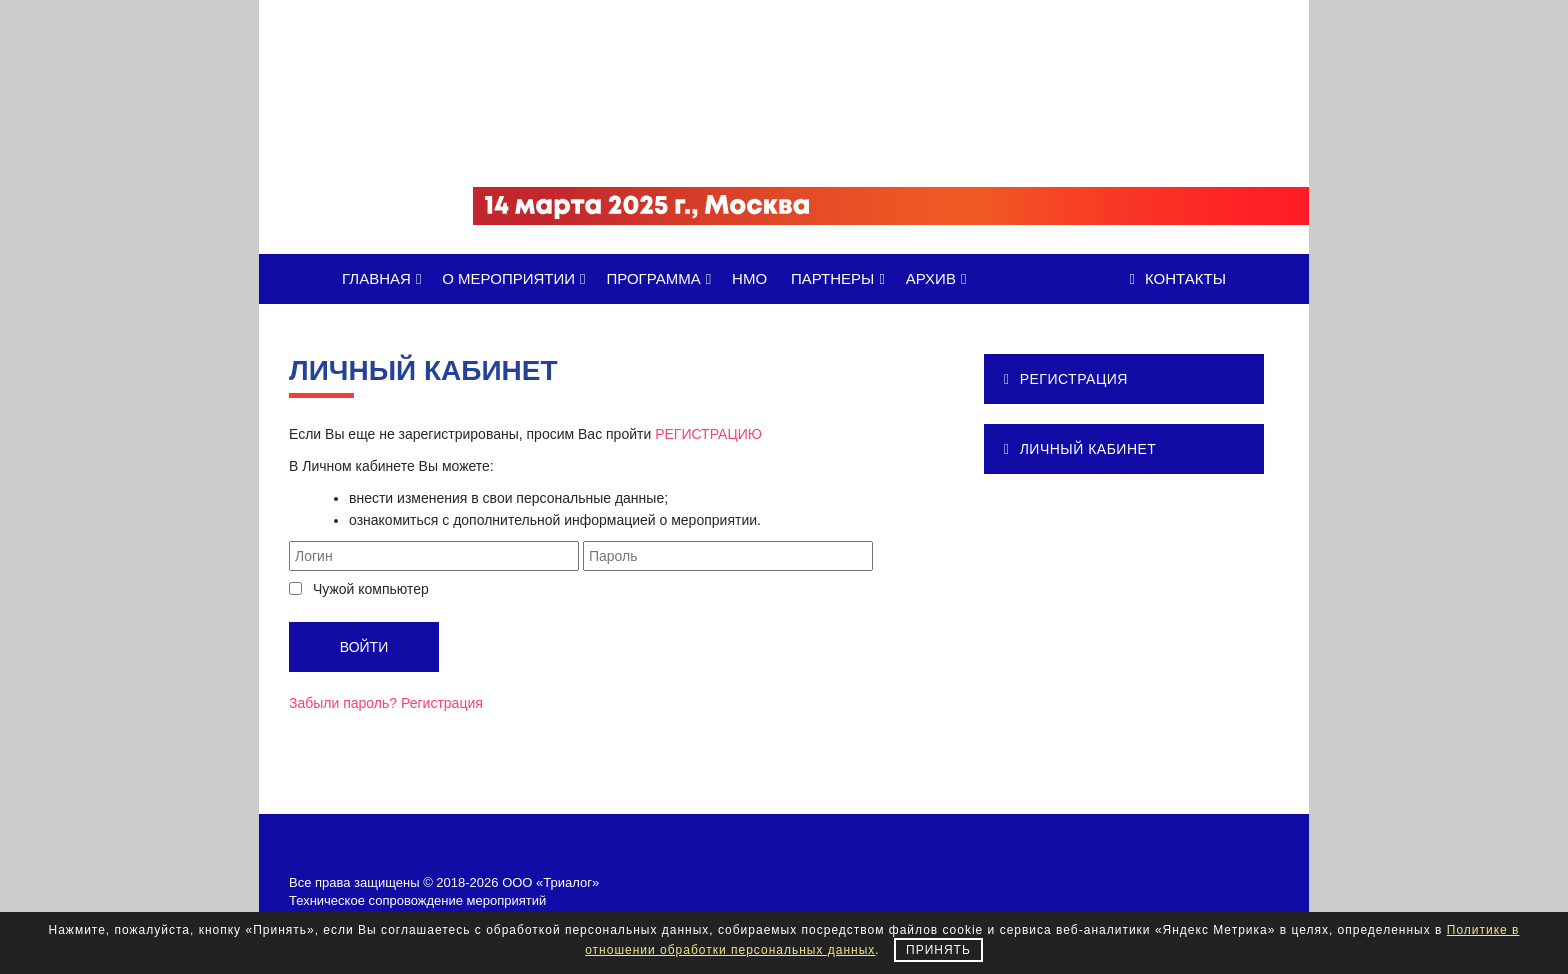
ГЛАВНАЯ (385, 278)
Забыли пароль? (343, 703)
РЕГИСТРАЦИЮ (708, 434)
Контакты (1178, 278)
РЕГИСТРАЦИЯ (1066, 379)
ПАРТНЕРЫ (841, 278)
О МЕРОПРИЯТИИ (517, 278)
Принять (938, 950)
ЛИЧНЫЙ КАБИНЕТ (1080, 449)
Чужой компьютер (371, 589)
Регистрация (442, 703)
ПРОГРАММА (662, 278)
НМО (749, 278)
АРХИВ (940, 278)
